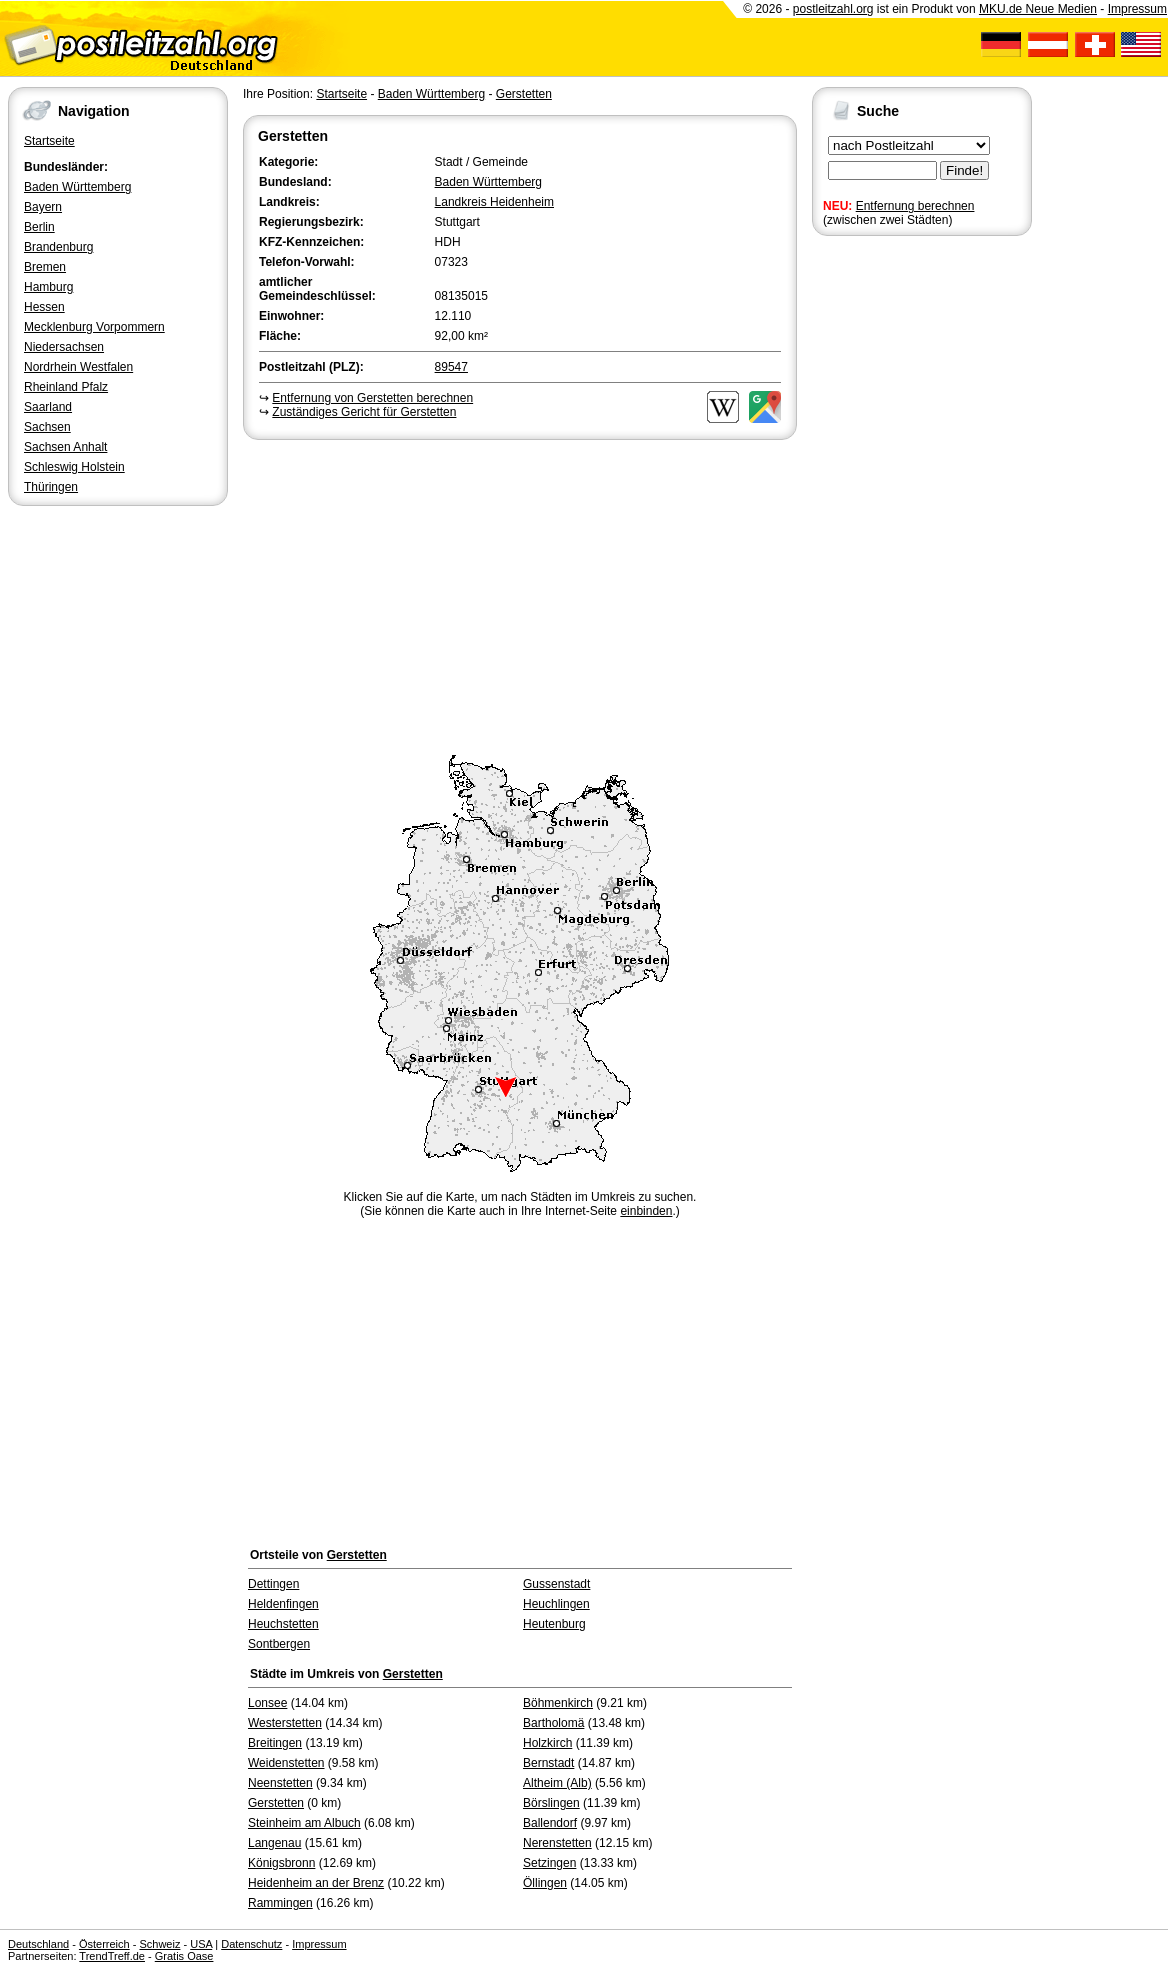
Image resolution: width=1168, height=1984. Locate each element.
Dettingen (273, 1584)
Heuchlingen (556, 1604)
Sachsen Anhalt (65, 447)
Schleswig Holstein (74, 467)
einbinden (646, 1211)
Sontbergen (279, 1644)
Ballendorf (550, 1823)
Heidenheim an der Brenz (316, 1883)
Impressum (1137, 9)
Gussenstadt (556, 1584)
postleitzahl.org (833, 9)
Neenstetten (280, 1783)
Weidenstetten (286, 1763)
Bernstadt (548, 1763)
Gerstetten (524, 94)
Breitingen (275, 1743)
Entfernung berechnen (915, 206)
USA (201, 1944)
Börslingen (551, 1803)
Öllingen (545, 1883)
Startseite (49, 141)
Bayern (43, 207)
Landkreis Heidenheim (494, 202)
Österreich (104, 1944)
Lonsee (267, 1703)
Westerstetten (285, 1723)
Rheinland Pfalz (66, 387)
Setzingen (549, 1863)
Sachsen (47, 427)
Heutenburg (554, 1624)
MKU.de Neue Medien (1038, 9)
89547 (451, 367)
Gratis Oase (184, 1956)
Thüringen (51, 487)
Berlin (39, 227)
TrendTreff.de (112, 1956)
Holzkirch (547, 1743)
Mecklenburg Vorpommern (94, 327)
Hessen (44, 307)
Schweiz (159, 1944)
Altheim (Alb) (557, 1783)
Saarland (48, 407)
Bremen (45, 267)
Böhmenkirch (558, 1703)
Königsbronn (281, 1863)
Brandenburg (58, 247)
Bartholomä (553, 1723)
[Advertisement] (520, 594)
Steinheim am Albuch (304, 1823)
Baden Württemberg (77, 187)
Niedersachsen (64, 347)
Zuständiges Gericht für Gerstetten (364, 412)
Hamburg (48, 287)
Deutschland (38, 1944)
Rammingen (280, 1903)
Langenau (274, 1843)
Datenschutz (251, 1944)
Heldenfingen (283, 1604)
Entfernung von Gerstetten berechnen (372, 398)
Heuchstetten (283, 1624)
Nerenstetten (557, 1843)
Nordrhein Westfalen (78, 367)
